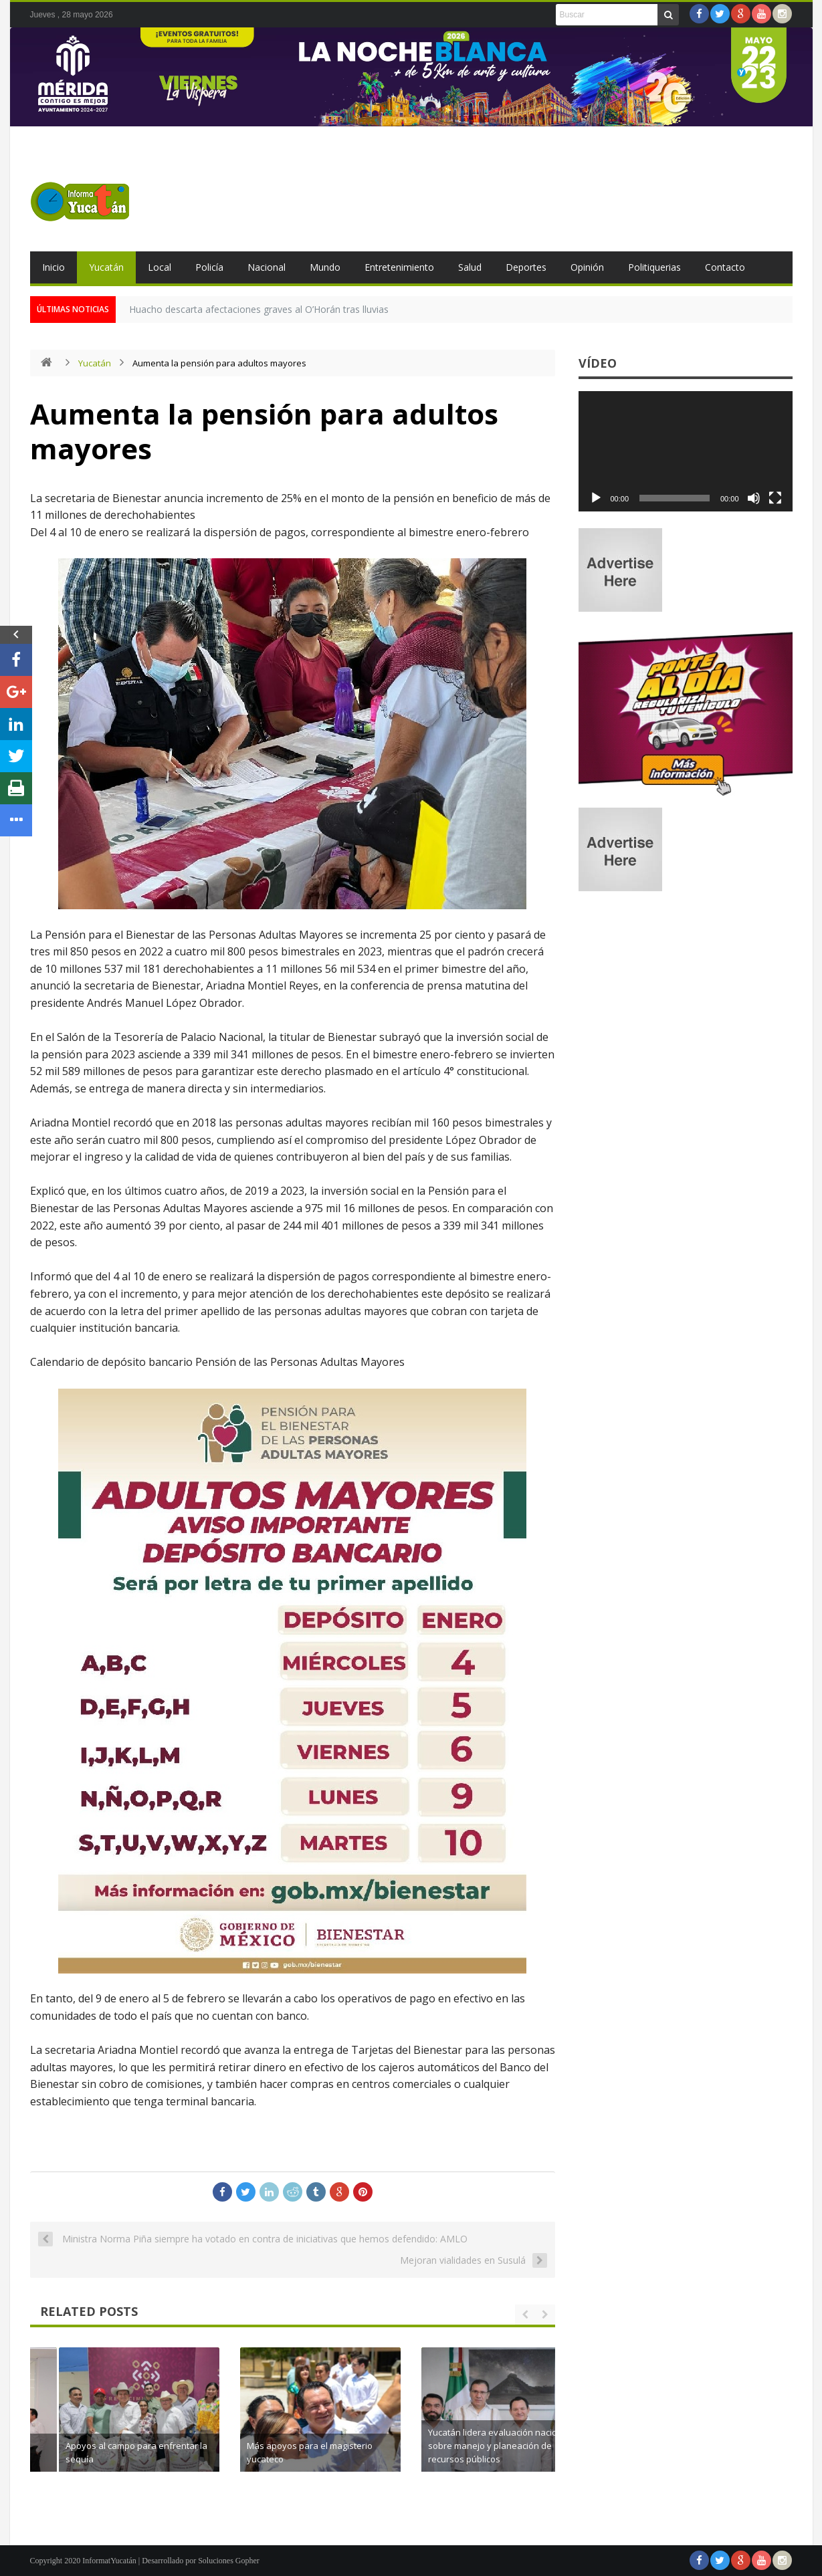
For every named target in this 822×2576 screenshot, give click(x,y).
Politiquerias (654, 267)
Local (159, 267)
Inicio (53, 267)
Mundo (325, 267)
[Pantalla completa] (775, 498)
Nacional (266, 267)
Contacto (725, 267)
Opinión (587, 267)
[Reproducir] (596, 498)
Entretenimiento (399, 267)
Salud (470, 267)
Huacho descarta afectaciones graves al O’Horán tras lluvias (259, 309)
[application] (686, 451)
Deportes (526, 267)
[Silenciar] (753, 498)
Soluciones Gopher (229, 2560)
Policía (209, 267)
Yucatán (106, 267)
